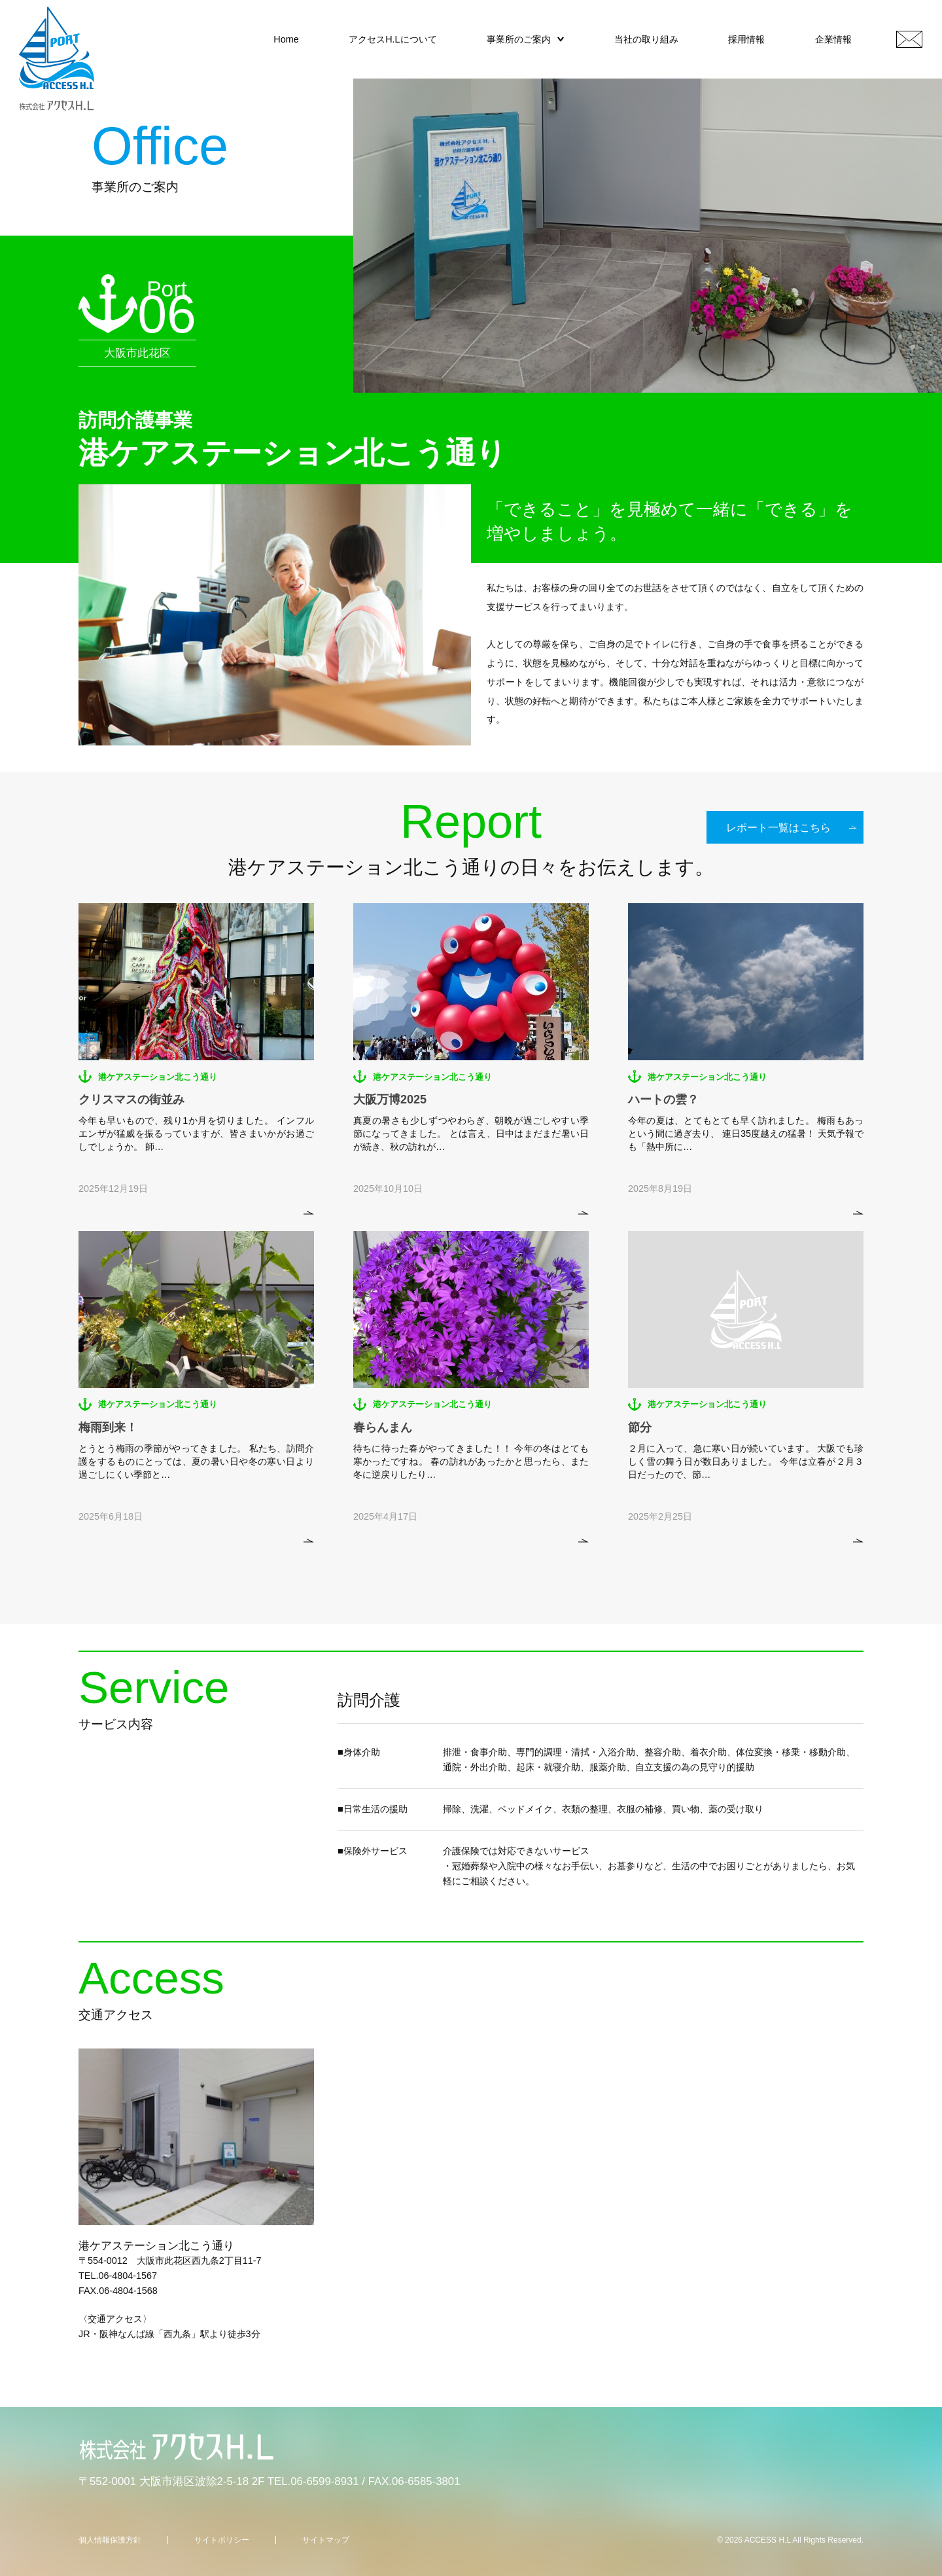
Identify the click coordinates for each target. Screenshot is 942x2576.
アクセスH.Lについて (392, 39)
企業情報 (833, 39)
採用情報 (746, 39)
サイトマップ (325, 2540)
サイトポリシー (221, 2540)
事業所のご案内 (519, 39)
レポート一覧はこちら (778, 827)
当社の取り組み (646, 39)
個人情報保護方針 (109, 2540)
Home (285, 39)
